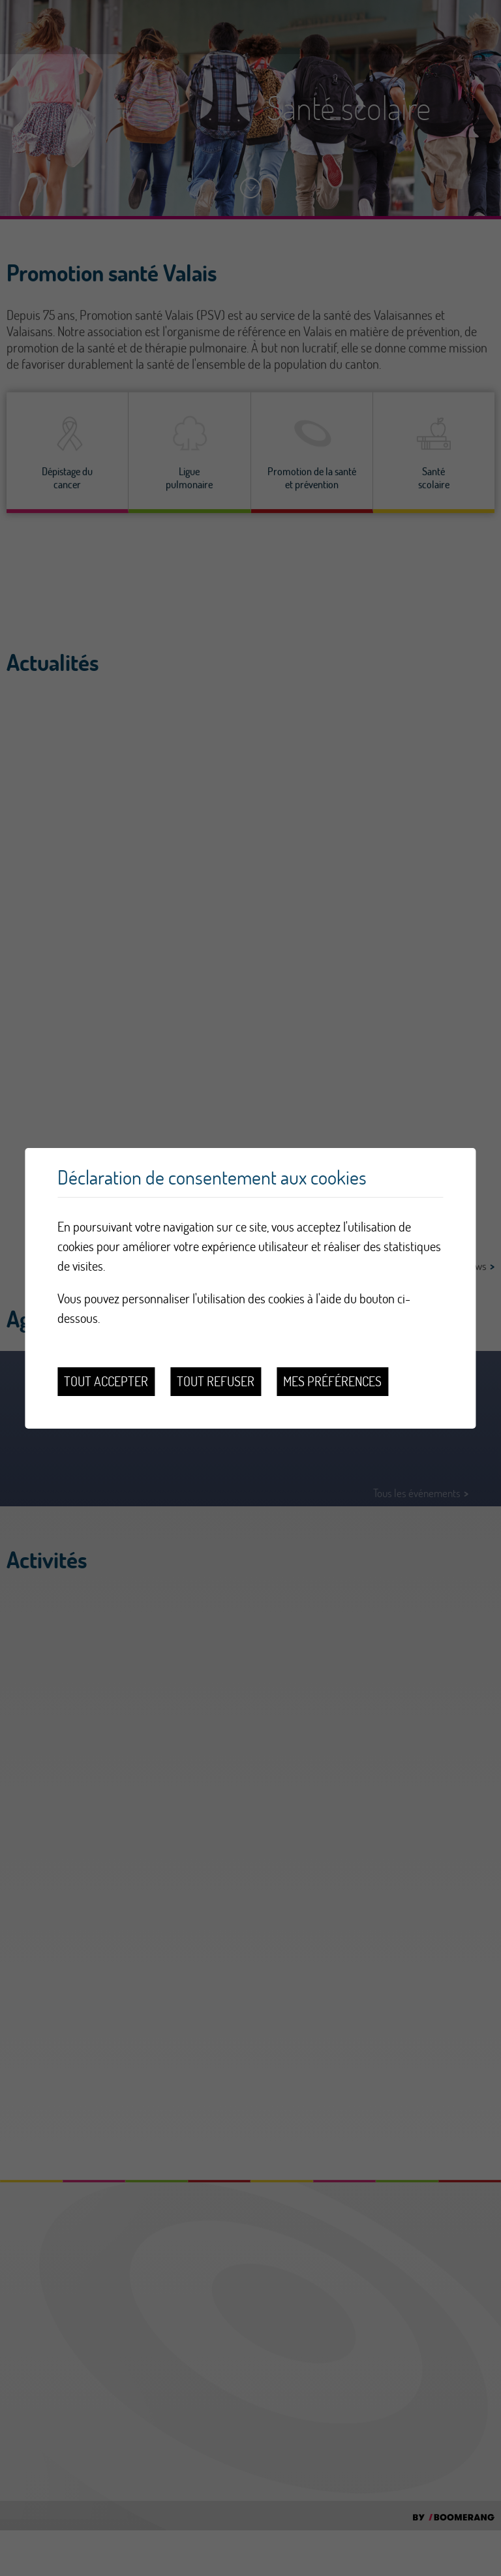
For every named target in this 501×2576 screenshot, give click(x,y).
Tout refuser (215, 1381)
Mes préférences (332, 1381)
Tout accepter (106, 1381)
